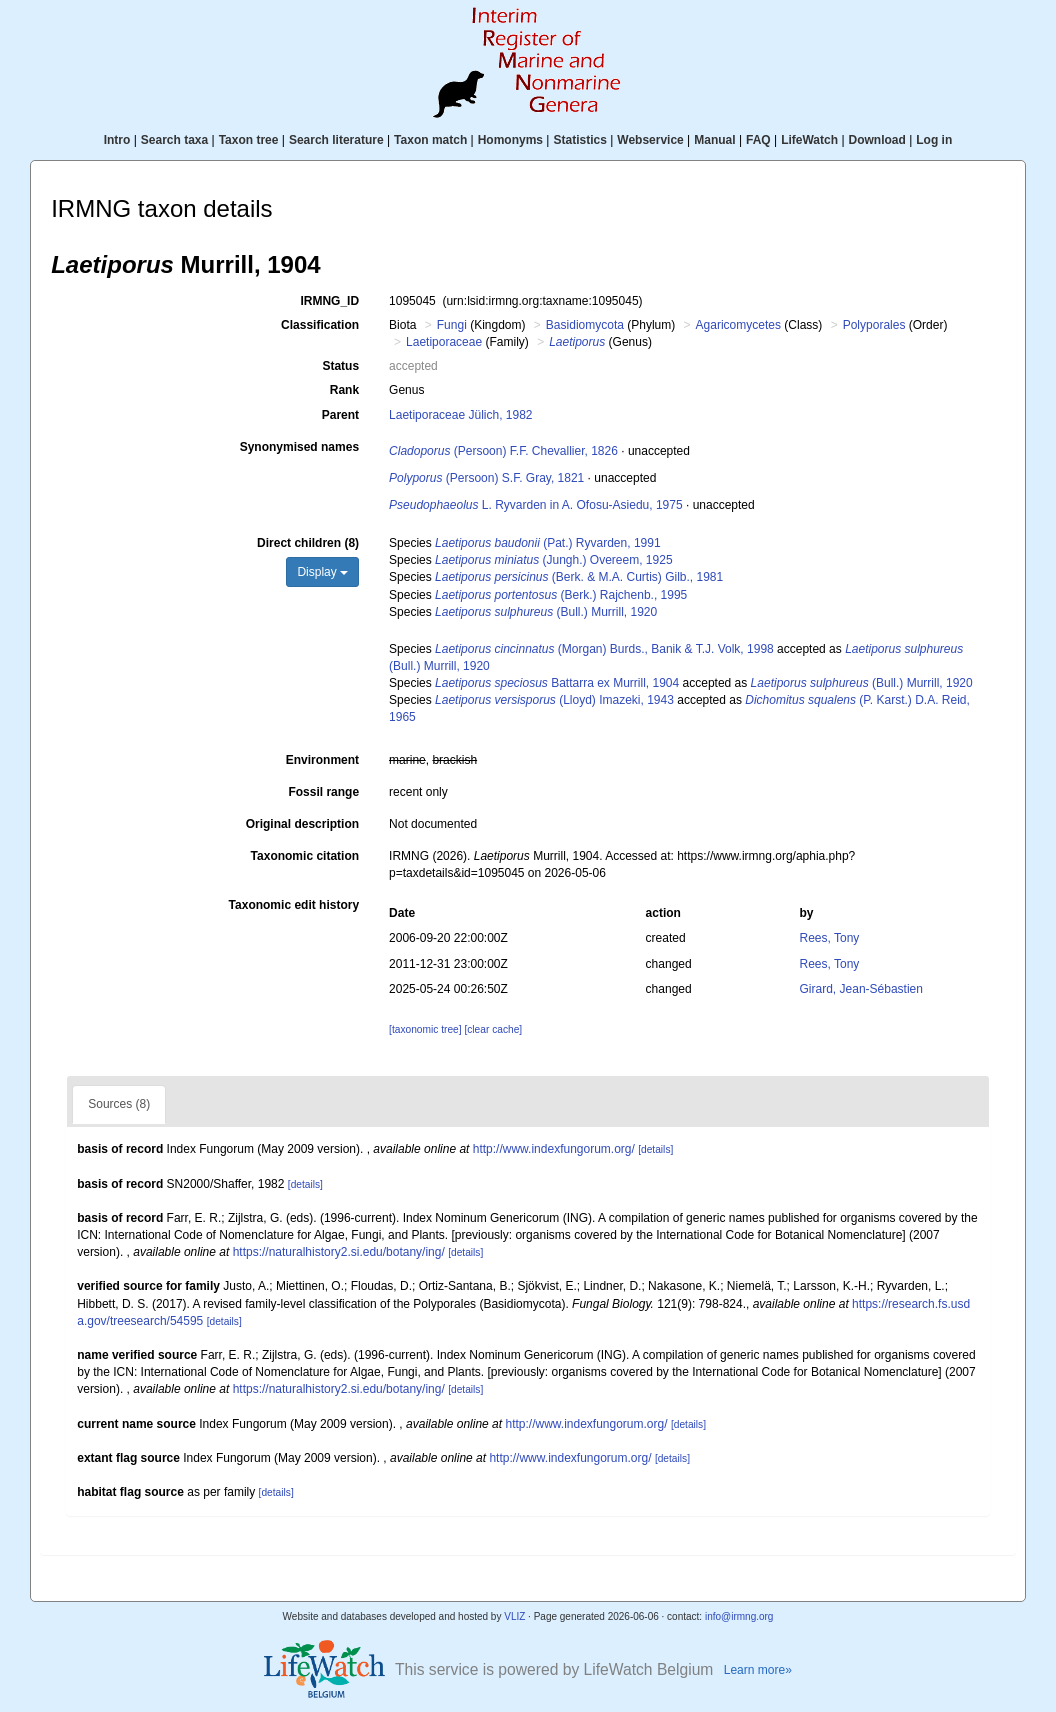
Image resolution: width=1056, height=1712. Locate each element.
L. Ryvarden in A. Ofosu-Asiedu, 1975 (536, 505)
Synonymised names (299, 447)
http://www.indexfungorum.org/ (554, 1149)
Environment (322, 760)
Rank (344, 390)
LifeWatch (809, 140)
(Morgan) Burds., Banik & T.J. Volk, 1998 (604, 649)
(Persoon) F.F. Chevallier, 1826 (503, 451)
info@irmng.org (739, 1616)
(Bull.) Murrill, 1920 (546, 612)
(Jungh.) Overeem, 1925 (553, 560)
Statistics (579, 140)
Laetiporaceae (444, 342)
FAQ (758, 140)
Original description (302, 824)
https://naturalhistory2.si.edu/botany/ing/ (339, 1252)
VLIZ (514, 1616)
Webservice (650, 140)
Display (322, 572)
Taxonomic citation (305, 856)
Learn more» (758, 1670)
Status (340, 366)
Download (877, 140)
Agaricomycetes (738, 325)
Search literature (336, 140)
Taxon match (430, 140)
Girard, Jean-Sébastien (861, 989)
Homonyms (510, 140)
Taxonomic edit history (294, 905)
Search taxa (174, 140)
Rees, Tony (830, 938)
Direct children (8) (308, 543)
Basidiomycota (585, 325)
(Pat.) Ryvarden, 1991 (547, 543)
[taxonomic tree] (425, 1029)
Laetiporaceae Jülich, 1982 (460, 415)
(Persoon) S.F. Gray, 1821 (486, 478)
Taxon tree (249, 140)
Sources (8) (119, 1104)
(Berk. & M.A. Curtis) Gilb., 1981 (579, 577)
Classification (320, 325)
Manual (714, 140)
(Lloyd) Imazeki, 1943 (554, 700)
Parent (340, 415)
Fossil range (323, 792)
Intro (117, 140)
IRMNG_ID (329, 301)
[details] (655, 1149)
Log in (934, 140)
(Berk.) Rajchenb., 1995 (561, 595)
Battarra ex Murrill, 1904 (557, 683)
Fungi (452, 325)
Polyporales (874, 325)
